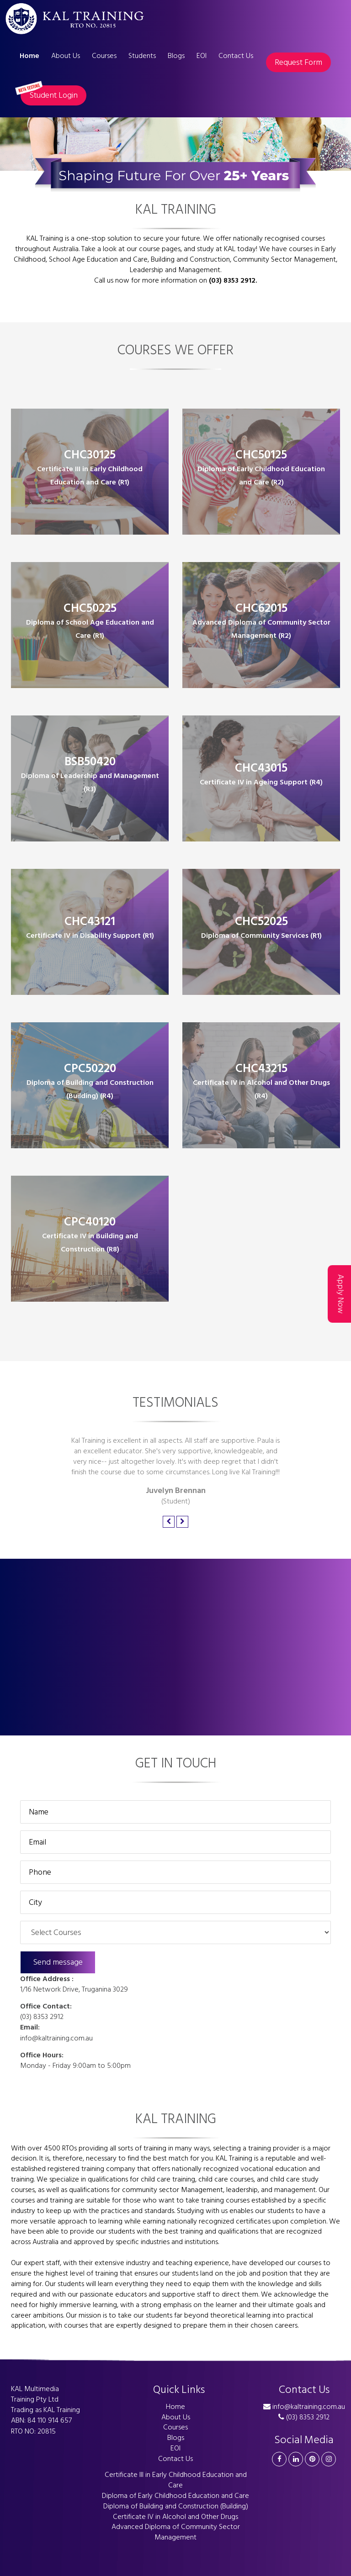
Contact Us (235, 56)
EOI (202, 56)
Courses (104, 56)
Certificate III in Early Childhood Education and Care (176, 2480)
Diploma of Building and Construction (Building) (175, 2506)
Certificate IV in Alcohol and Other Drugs (175, 2517)
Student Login (49, 93)
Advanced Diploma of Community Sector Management (176, 2532)
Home (29, 56)
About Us (65, 56)
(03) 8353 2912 (42, 2017)
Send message (58, 1962)
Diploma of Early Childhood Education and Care (175, 2496)
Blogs (176, 56)
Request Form (298, 62)
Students (142, 56)
